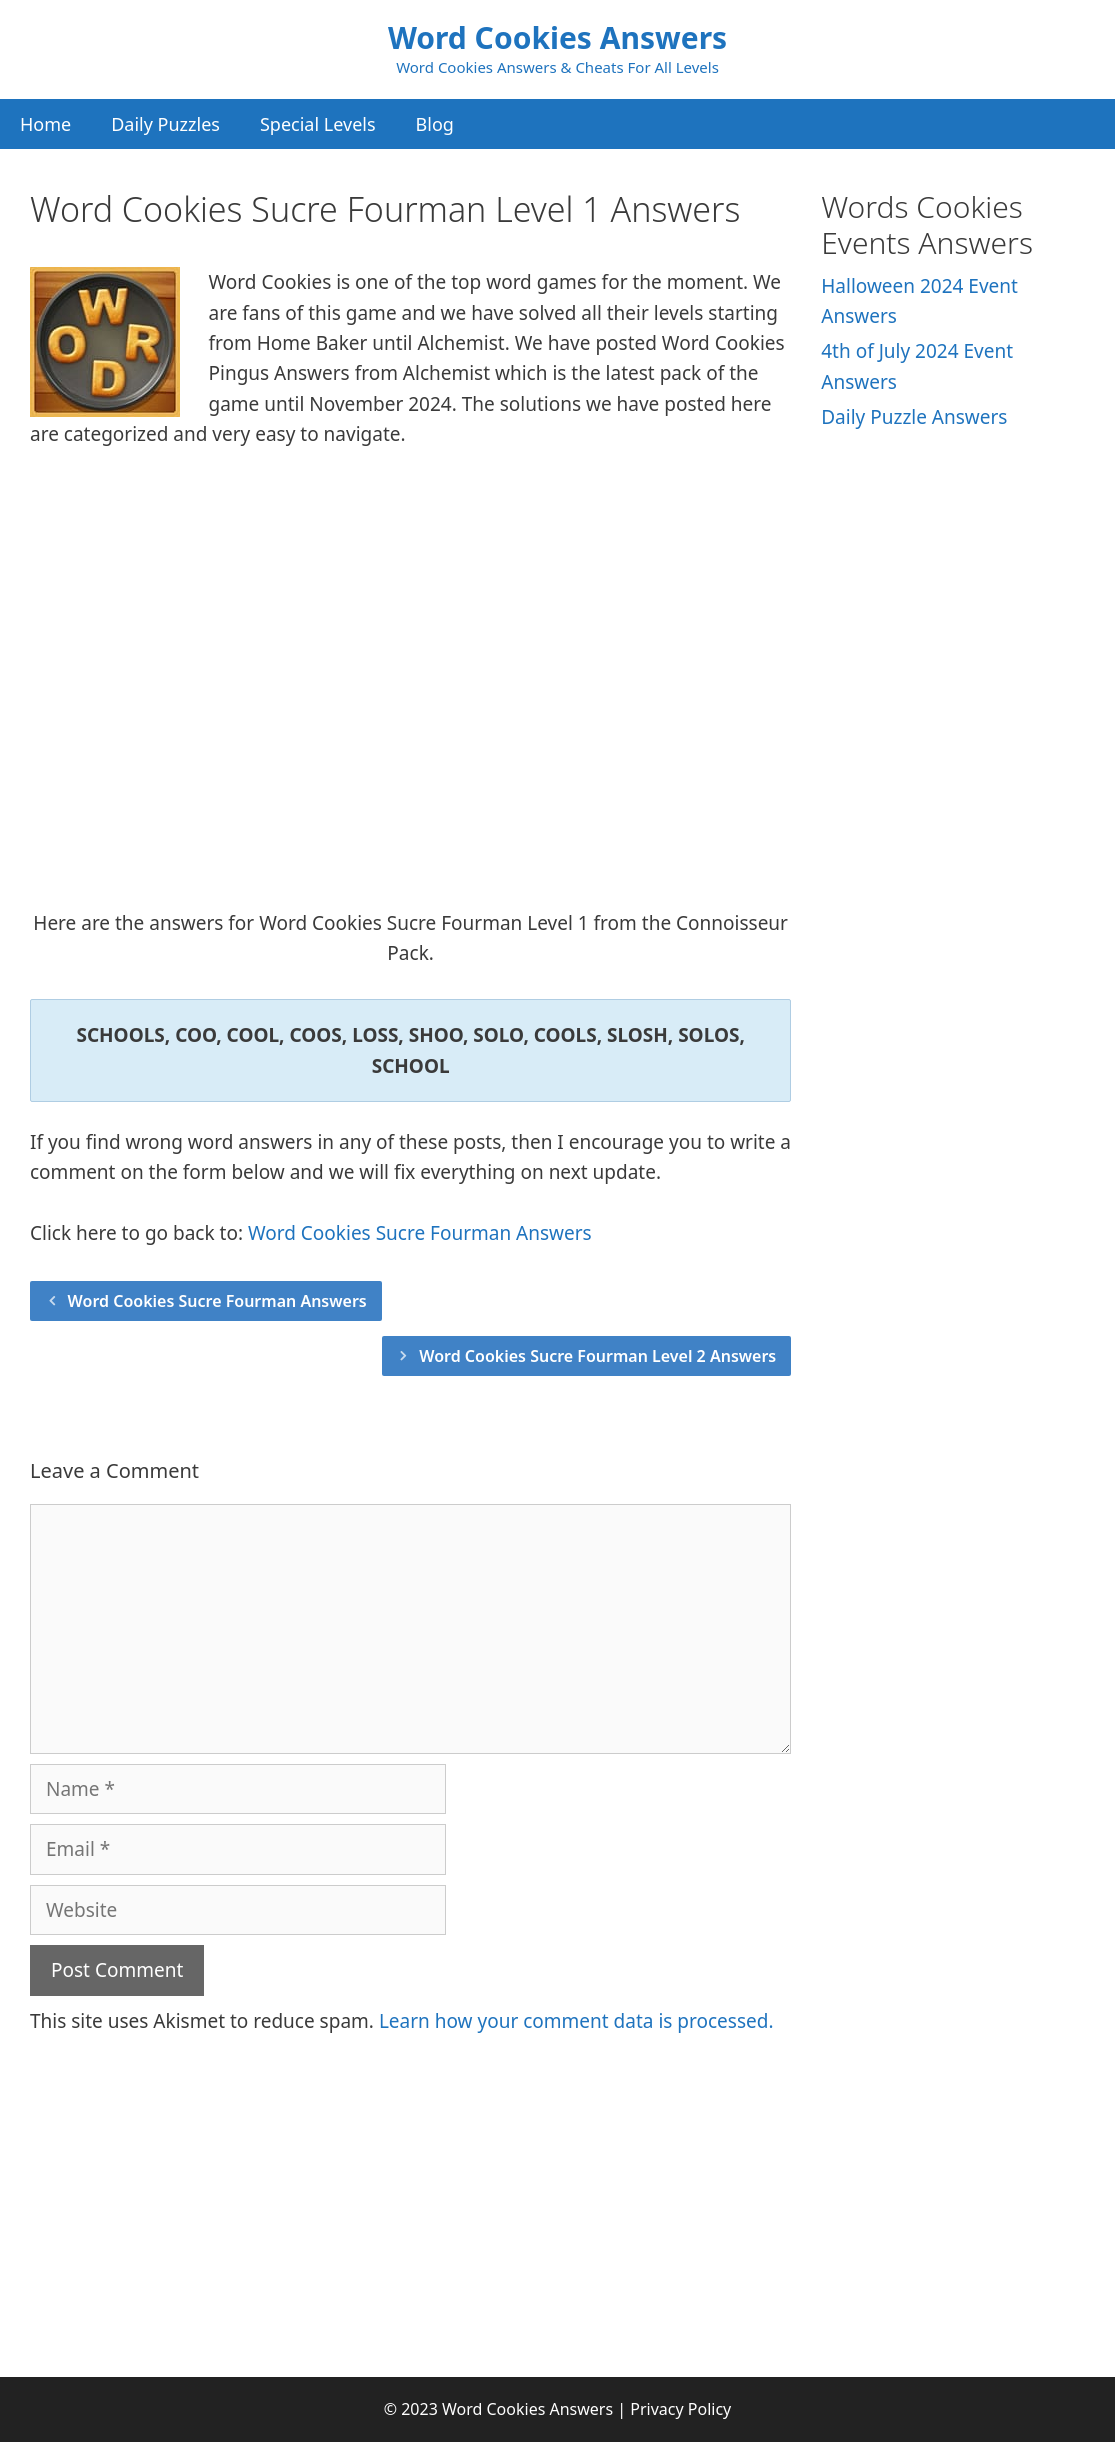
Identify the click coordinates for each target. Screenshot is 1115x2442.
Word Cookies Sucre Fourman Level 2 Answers (597, 1356)
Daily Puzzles (165, 124)
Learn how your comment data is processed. (576, 2021)
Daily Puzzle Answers (914, 417)
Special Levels (318, 124)
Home (45, 124)
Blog (435, 124)
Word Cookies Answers (557, 37)
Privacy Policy (680, 2409)
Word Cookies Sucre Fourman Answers (420, 1233)
